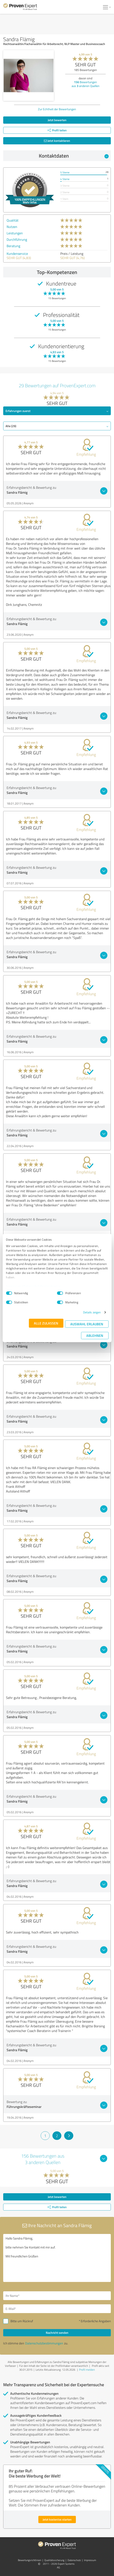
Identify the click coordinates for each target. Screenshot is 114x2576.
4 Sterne (64, 179)
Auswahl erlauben (86, 1323)
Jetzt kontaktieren (57, 141)
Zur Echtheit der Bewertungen (57, 109)
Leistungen (15, 233)
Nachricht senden (57, 2333)
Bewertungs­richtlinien (29, 2560)
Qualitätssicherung (54, 2560)
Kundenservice (17, 253)
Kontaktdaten (74, 155)
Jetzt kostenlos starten (57, 2519)
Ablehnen (94, 1335)
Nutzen (12, 226)
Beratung (13, 246)
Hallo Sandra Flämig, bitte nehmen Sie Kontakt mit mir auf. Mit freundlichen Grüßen (57, 2258)
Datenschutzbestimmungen (42, 1286)
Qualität (13, 220)
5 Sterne (64, 172)
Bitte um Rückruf (21, 2321)
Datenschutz (74, 2560)
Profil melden (87, 2369)
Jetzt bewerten (57, 120)
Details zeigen (92, 1312)
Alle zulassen (46, 1323)
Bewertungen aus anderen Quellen (86, 84)
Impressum (13, 1286)
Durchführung (17, 239)
